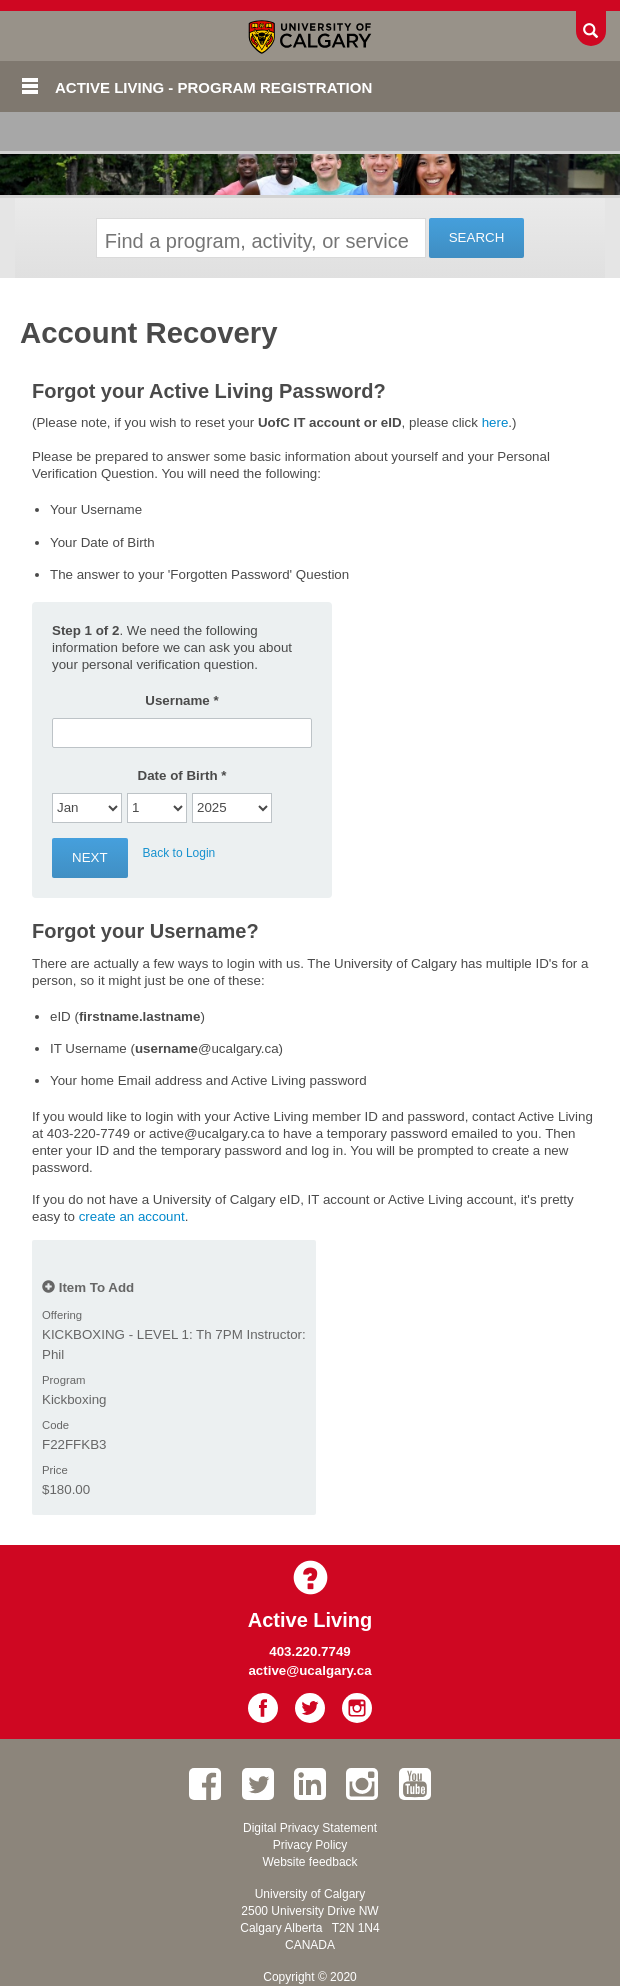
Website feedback (309, 1862)
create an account (132, 1216)
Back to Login (179, 853)
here (495, 422)
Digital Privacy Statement (310, 1828)
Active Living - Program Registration (213, 87)
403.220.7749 (310, 1651)
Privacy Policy (310, 1845)
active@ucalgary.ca (309, 1670)
